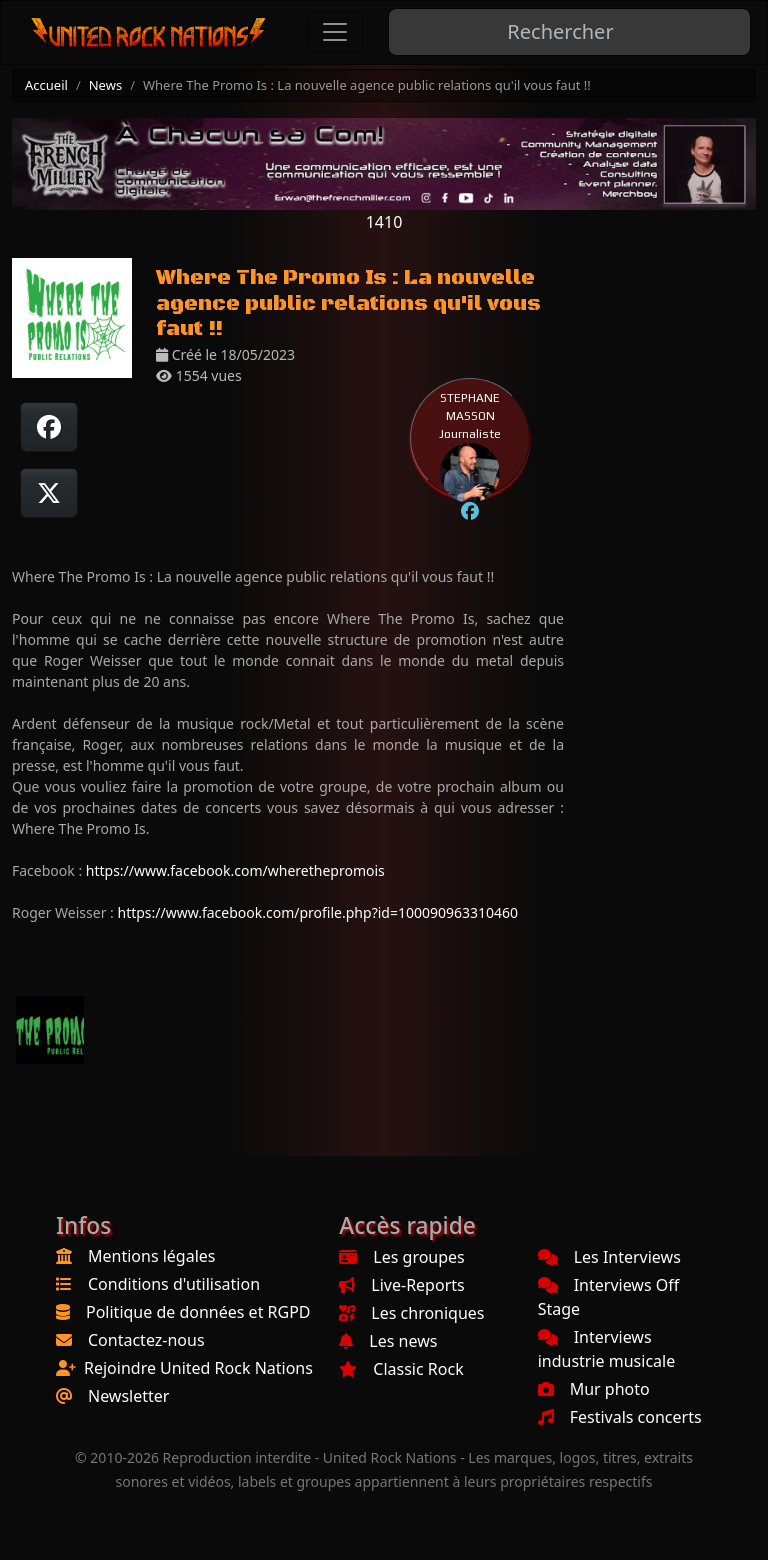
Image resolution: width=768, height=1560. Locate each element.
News (105, 85)
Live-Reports (401, 1285)
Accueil (46, 85)
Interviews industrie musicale (607, 1349)
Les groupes (401, 1257)
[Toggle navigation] (335, 32)
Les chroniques (411, 1313)
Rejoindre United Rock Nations (198, 1368)
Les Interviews (609, 1257)
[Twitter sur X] (49, 493)
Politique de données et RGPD (198, 1312)
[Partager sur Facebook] (49, 427)
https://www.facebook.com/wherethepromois (235, 870)
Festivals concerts (620, 1417)
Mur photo (594, 1389)
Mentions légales (152, 1256)
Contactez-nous (146, 1340)
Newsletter (128, 1396)
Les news (388, 1341)
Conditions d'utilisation (174, 1284)
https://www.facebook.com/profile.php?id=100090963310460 (317, 912)
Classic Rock (401, 1369)
